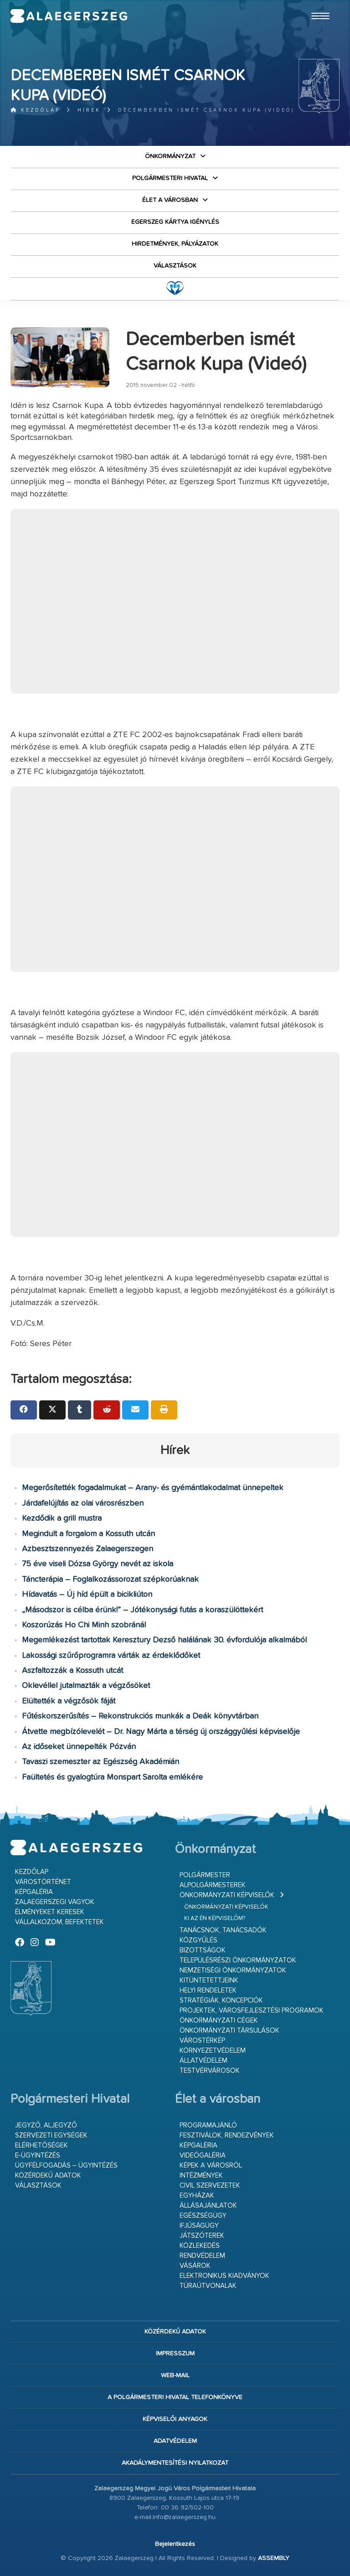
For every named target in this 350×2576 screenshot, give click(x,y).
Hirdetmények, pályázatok (175, 244)
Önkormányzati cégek (219, 2020)
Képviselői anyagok (175, 2419)
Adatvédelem (175, 2441)
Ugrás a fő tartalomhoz (317, 4)
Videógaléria (203, 2155)
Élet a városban (170, 200)
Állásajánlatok (208, 2205)
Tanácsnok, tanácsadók (223, 1930)
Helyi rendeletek (208, 1990)
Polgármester (205, 1875)
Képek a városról (211, 2165)
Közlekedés (200, 2245)
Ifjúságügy (199, 2225)
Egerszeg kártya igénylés (175, 222)
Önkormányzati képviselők (227, 1895)
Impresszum (175, 2353)
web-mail (175, 2375)
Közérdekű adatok (48, 2175)
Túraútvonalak (208, 2285)
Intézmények (201, 2175)
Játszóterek (202, 2235)
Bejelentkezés (175, 2544)
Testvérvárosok (210, 2070)
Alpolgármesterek (213, 1885)
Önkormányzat (170, 156)
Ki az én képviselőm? (214, 1918)
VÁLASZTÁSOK (175, 266)
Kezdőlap (35, 110)
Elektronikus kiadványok (224, 2275)
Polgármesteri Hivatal (170, 178)
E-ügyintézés (37, 2155)
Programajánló (208, 2125)
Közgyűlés (198, 1940)
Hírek (89, 110)
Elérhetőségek (41, 2145)
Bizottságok (203, 1950)
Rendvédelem (202, 2255)
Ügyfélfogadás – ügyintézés (66, 2165)
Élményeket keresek (49, 1912)
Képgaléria (34, 1892)
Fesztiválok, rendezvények (227, 2135)
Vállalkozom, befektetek (59, 1922)
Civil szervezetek (210, 2185)
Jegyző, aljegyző (46, 2125)
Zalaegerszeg (68, 16)
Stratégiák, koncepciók (221, 2000)
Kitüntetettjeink (209, 1980)
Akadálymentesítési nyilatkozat (175, 2463)
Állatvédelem (203, 2060)
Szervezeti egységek (51, 2135)
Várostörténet (43, 1882)
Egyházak (197, 2195)
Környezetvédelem (213, 2050)
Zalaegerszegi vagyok (54, 1902)
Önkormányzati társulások (229, 2030)
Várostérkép (202, 2040)
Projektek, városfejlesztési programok (252, 2010)
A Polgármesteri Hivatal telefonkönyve (175, 2397)
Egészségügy (203, 2215)
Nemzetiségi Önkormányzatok (233, 1970)
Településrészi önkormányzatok (238, 1960)
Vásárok (195, 2265)
